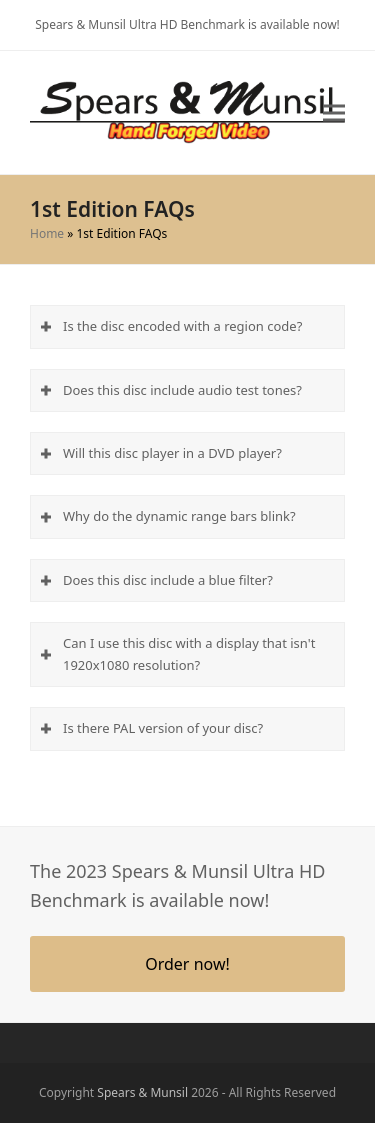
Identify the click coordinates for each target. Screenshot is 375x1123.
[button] (332, 119)
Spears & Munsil (143, 1085)
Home (49, 238)
